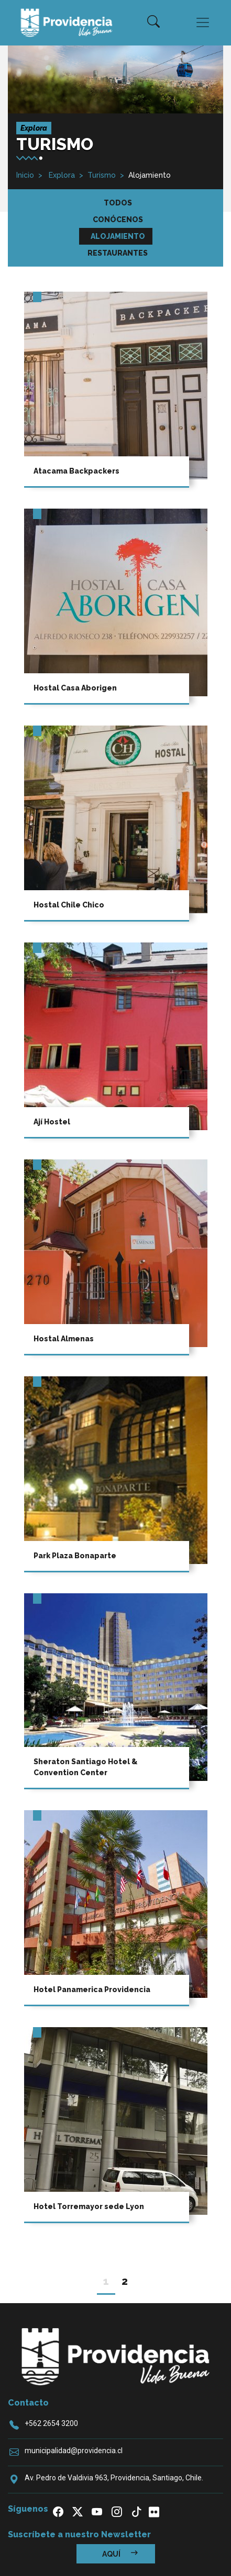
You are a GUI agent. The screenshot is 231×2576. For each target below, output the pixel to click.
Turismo (101, 175)
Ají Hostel (52, 1122)
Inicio (25, 175)
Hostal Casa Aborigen (75, 688)
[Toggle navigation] (203, 22)
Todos (118, 203)
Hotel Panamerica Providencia (92, 1989)
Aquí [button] (120, 2553)
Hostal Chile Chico (69, 905)
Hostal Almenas (64, 1339)
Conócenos (118, 219)
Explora (61, 175)
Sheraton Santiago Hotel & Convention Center (86, 1767)
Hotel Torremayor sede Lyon (89, 2206)
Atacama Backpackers (76, 471)
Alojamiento (118, 236)
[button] (153, 22)
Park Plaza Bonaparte (75, 1555)
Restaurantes (117, 253)
